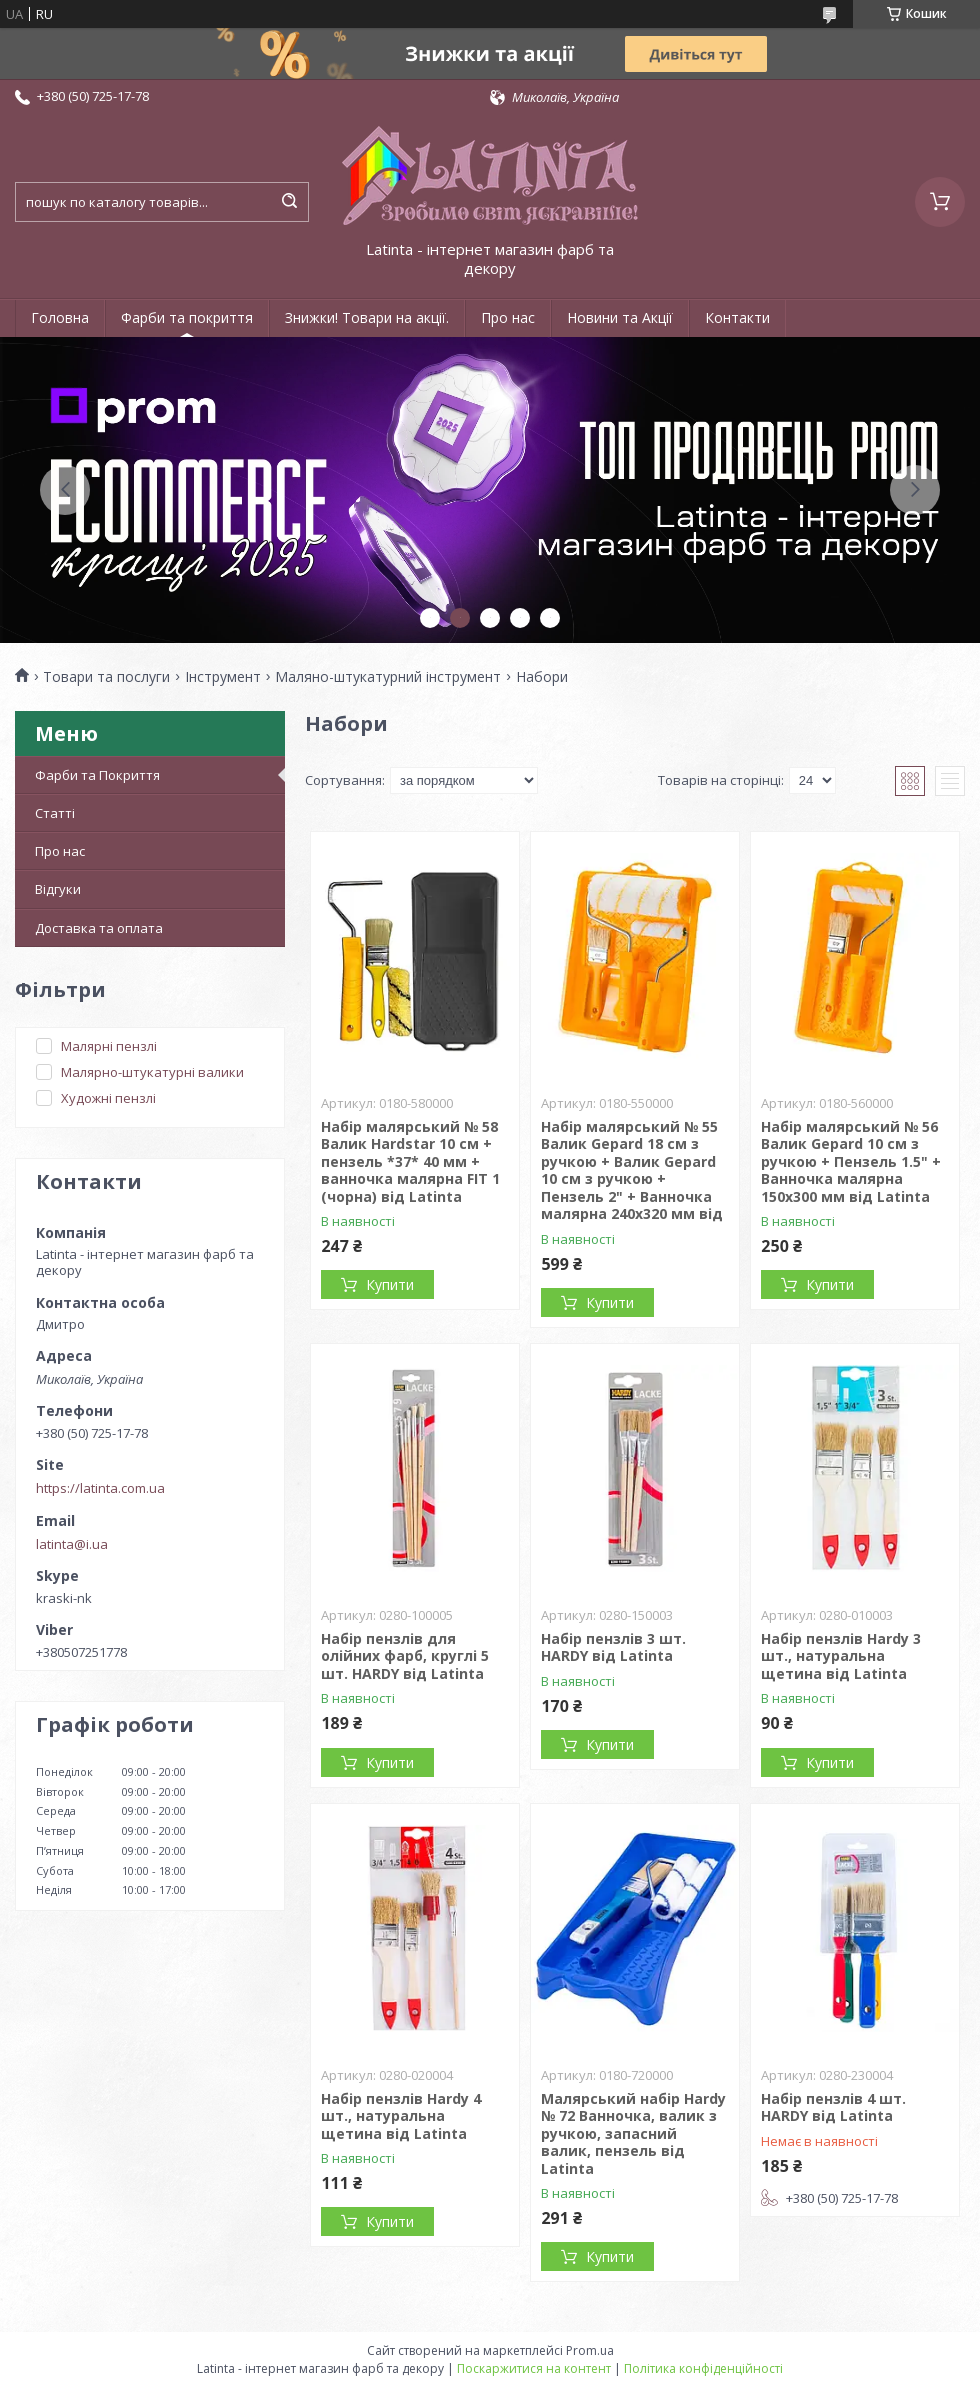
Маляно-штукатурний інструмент (388, 677)
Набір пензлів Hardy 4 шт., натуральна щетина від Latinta (401, 2116)
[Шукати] (289, 202)
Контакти (737, 317)
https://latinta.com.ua (100, 1488)
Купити (390, 1284)
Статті (55, 813)
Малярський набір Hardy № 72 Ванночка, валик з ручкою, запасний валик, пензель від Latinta (633, 2133)
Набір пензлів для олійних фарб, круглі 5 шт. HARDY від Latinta (405, 1656)
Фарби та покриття (187, 317)
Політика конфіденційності (703, 2368)
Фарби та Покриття (97, 775)
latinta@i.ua (72, 1544)
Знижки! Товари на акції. (367, 317)
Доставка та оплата (99, 928)
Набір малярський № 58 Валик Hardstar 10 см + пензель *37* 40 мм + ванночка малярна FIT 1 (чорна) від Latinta (410, 1161)
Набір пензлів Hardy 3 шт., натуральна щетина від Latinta (841, 1656)
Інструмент (223, 677)
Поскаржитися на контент (534, 2368)
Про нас (508, 317)
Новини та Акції (620, 317)
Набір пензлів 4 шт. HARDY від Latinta (833, 2107)
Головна (60, 317)
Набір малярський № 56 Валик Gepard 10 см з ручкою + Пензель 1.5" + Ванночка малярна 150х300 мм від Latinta (851, 1161)
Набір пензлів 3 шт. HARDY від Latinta (613, 1647)
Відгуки (58, 889)
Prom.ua (590, 2350)
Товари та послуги (106, 677)
